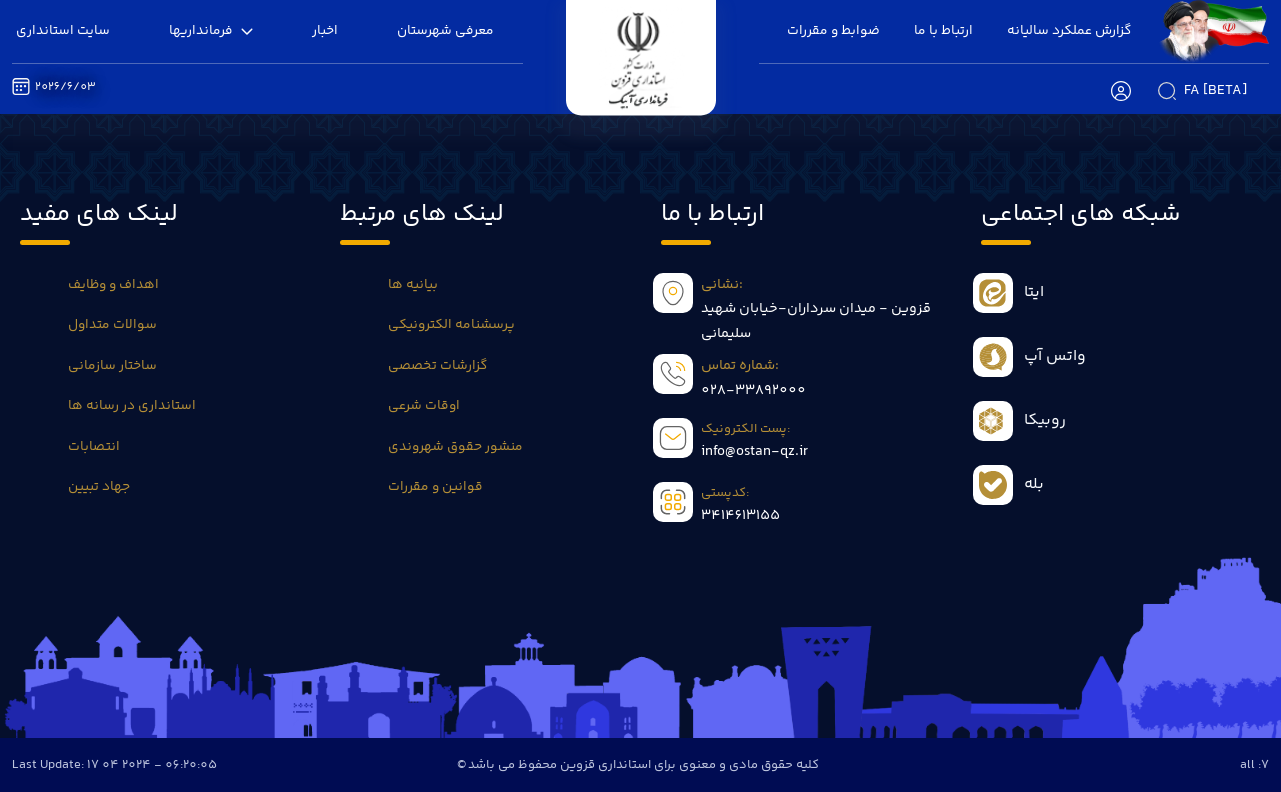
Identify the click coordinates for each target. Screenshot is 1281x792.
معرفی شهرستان (445, 31)
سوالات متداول (112, 325)
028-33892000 (753, 391)
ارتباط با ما (943, 31)
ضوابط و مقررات (833, 31)
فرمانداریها (211, 31)
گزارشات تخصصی (437, 366)
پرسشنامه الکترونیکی (451, 325)
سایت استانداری (63, 31)
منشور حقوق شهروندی (455, 447)
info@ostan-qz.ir (754, 452)
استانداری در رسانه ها (132, 406)
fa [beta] (1215, 91)
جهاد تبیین (99, 487)
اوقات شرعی (424, 406)
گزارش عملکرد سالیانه (1069, 31)
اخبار (325, 31)
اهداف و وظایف (113, 285)
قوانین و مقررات (435, 487)
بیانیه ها (413, 285)
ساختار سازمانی (112, 366)
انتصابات (94, 447)
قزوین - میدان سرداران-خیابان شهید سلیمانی (816, 321)
